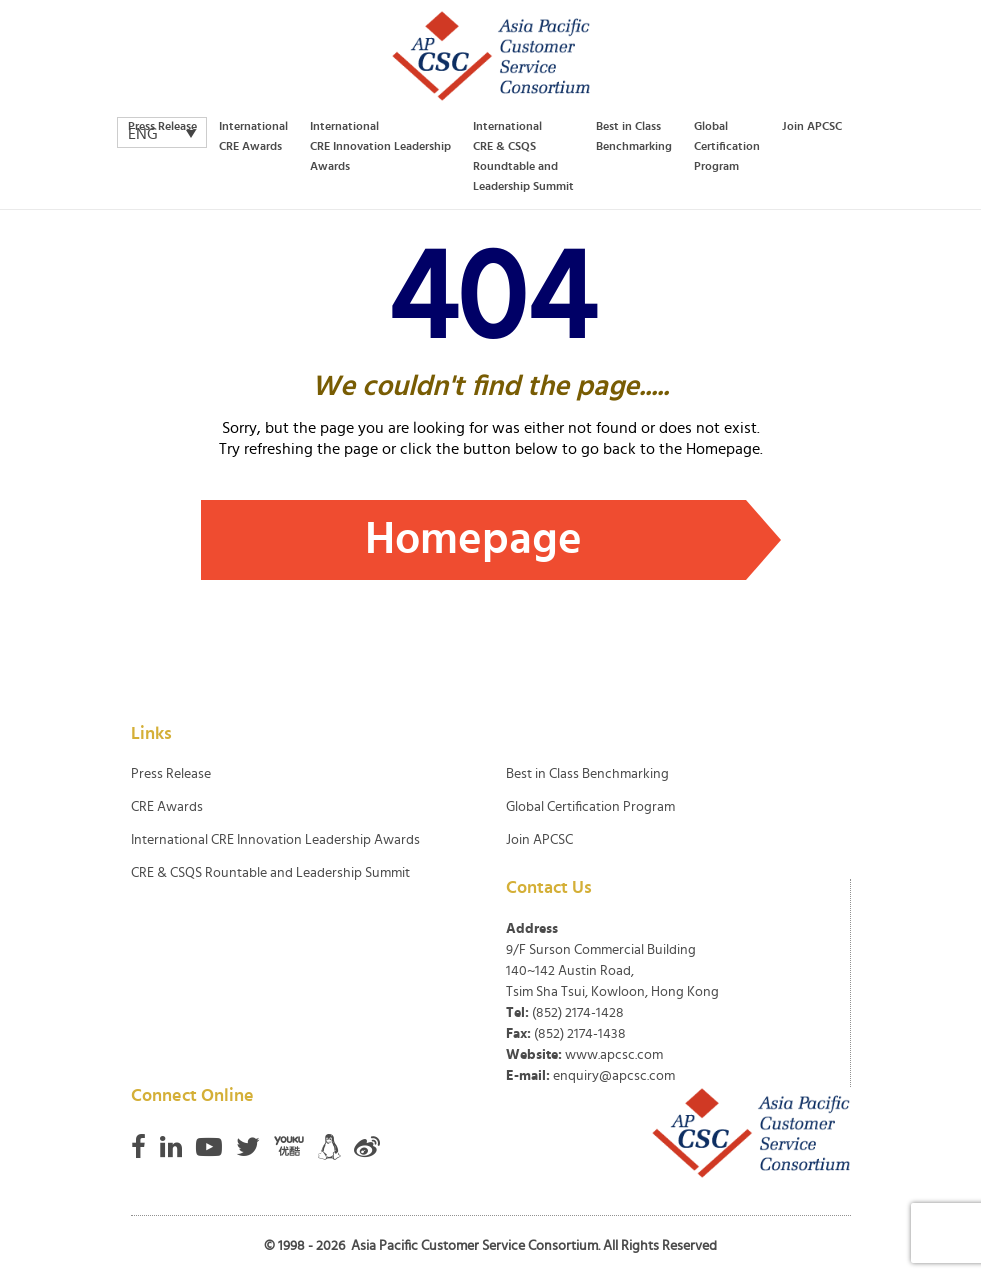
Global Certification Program (727, 146)
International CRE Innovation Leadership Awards (380, 146)
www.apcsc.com (614, 1055)
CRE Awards (167, 807)
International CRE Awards (253, 136)
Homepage (473, 539)
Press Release (162, 126)
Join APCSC (812, 126)
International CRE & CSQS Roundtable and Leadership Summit (523, 156)
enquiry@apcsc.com (614, 1076)
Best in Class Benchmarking (634, 136)
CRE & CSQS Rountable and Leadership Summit (270, 873)
